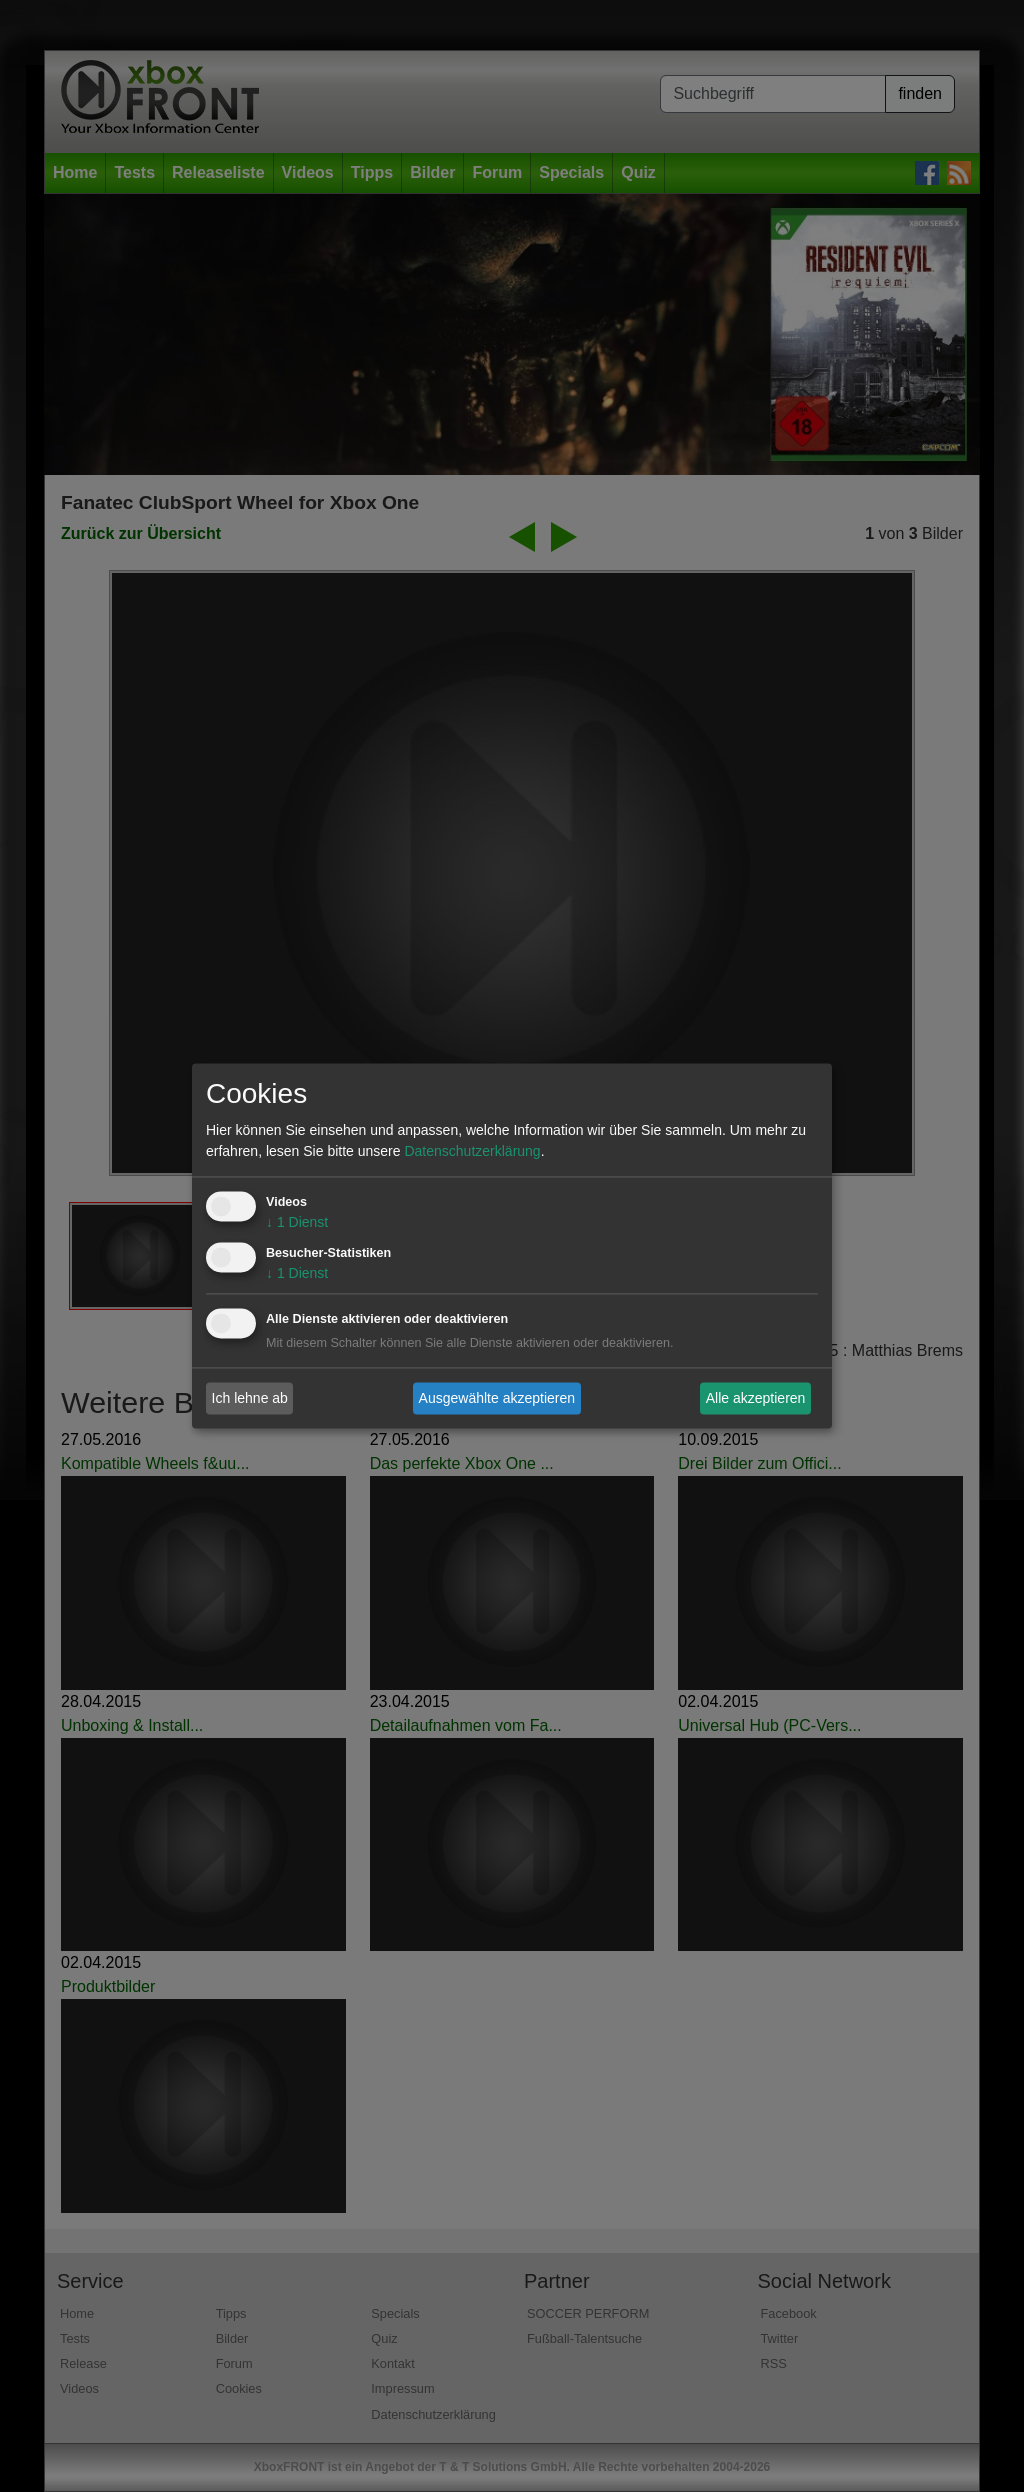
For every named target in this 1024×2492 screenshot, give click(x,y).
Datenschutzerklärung (472, 1152)
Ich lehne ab (250, 1398)
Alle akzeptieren (756, 1398)
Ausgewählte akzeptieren (497, 1398)
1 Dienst (297, 1223)
